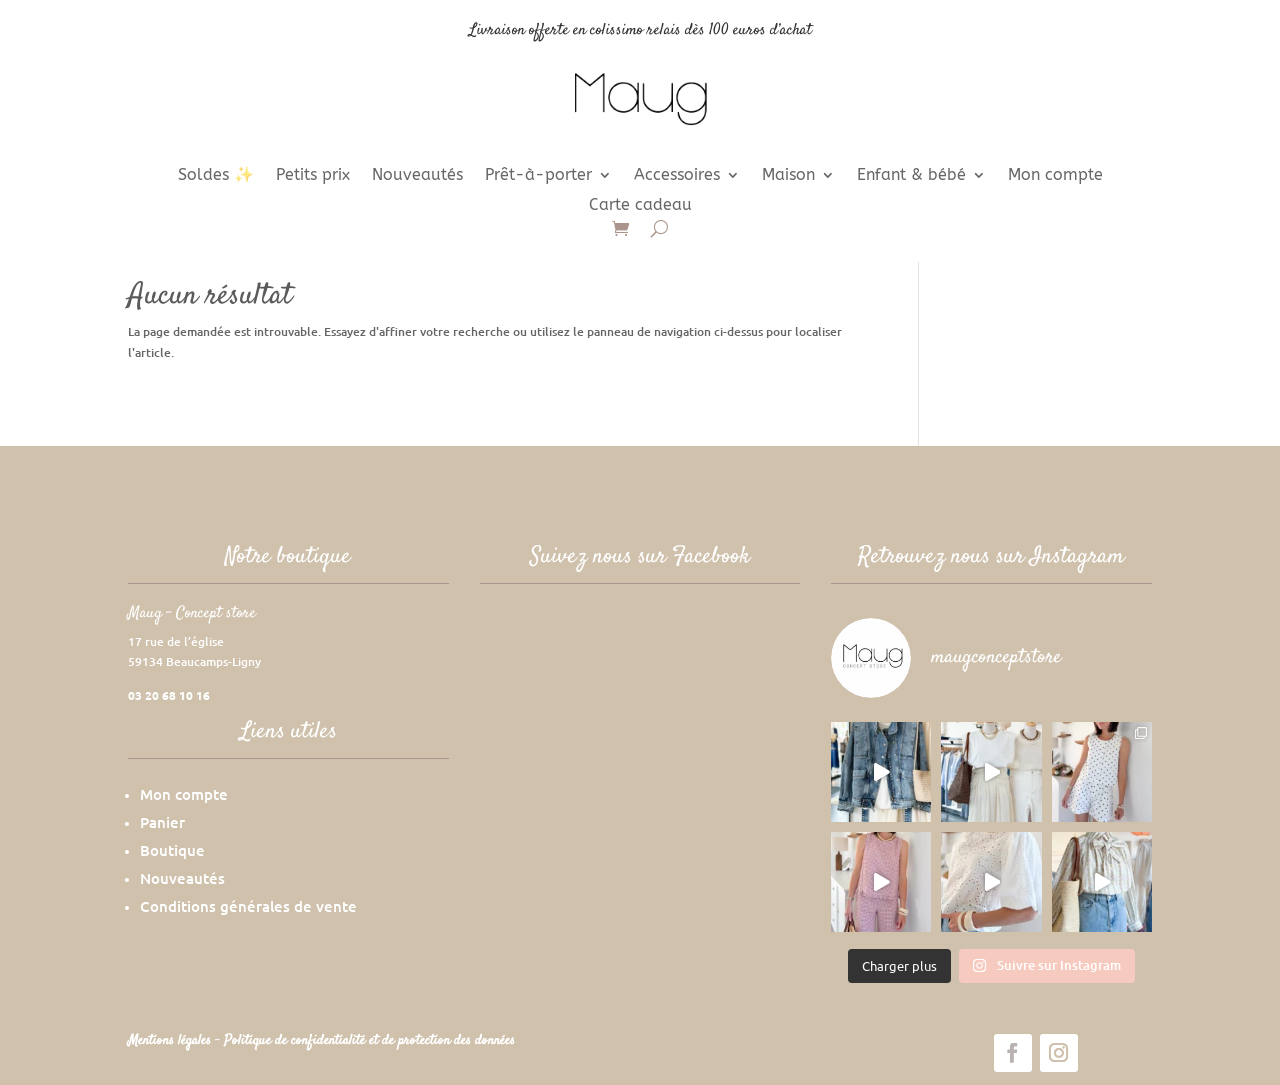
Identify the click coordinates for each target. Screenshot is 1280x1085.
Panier (162, 822)
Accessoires (677, 176)
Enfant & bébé (911, 176)
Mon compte (1055, 176)
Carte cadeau (640, 206)
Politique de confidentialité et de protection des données (369, 1041)
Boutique (172, 850)
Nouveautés (417, 176)
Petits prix (313, 176)
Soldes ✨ (216, 176)
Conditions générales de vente (248, 906)
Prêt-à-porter (538, 176)
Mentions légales (171, 1041)
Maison (788, 176)
